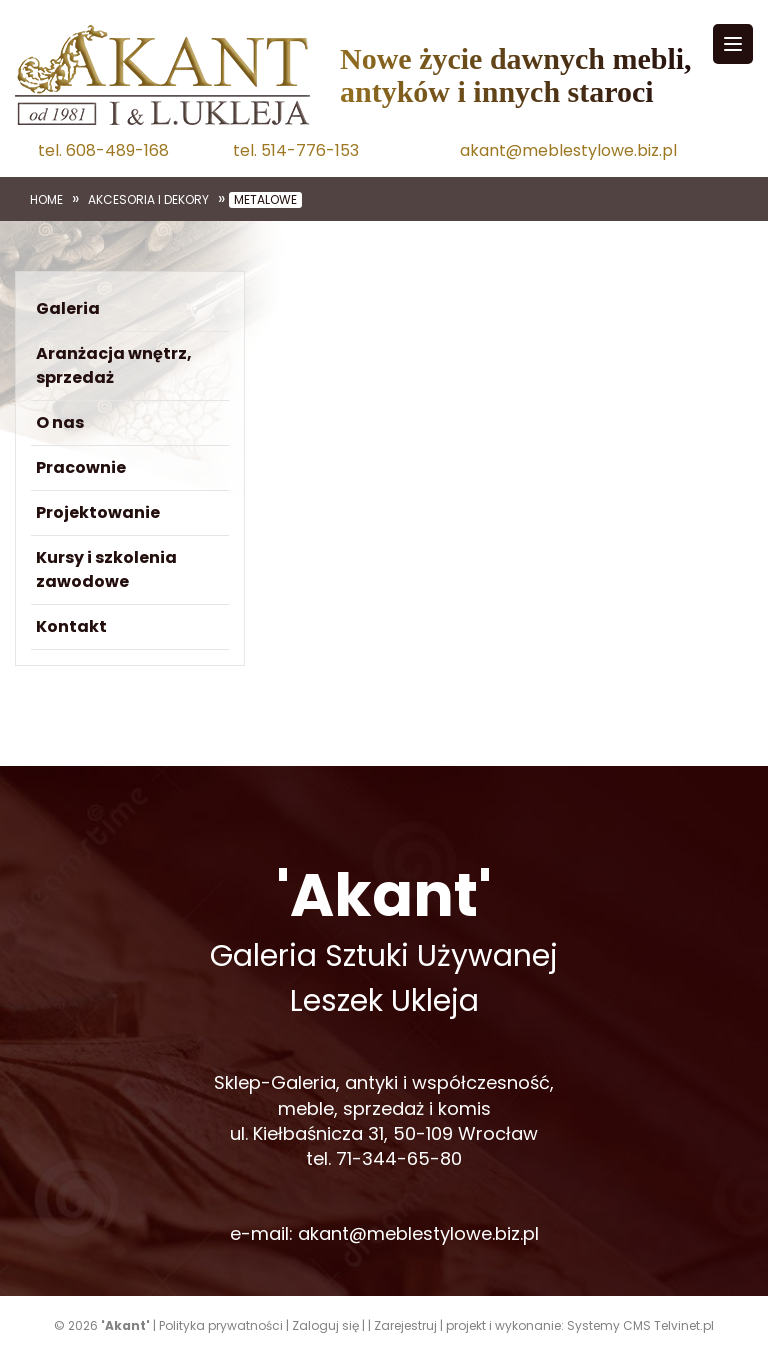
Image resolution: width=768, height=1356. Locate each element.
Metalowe (265, 200)
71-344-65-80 (399, 1158)
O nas (60, 422)
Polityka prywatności (221, 1325)
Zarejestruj (405, 1325)
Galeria (68, 308)
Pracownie (81, 467)
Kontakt (71, 626)
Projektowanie (98, 512)
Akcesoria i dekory (148, 200)
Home (46, 200)
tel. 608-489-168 (103, 151)
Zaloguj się (325, 1325)
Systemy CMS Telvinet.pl (640, 1325)
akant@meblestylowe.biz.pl (568, 151)
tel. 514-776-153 (296, 151)
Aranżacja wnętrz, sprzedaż (114, 365)
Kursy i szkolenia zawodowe (106, 569)
